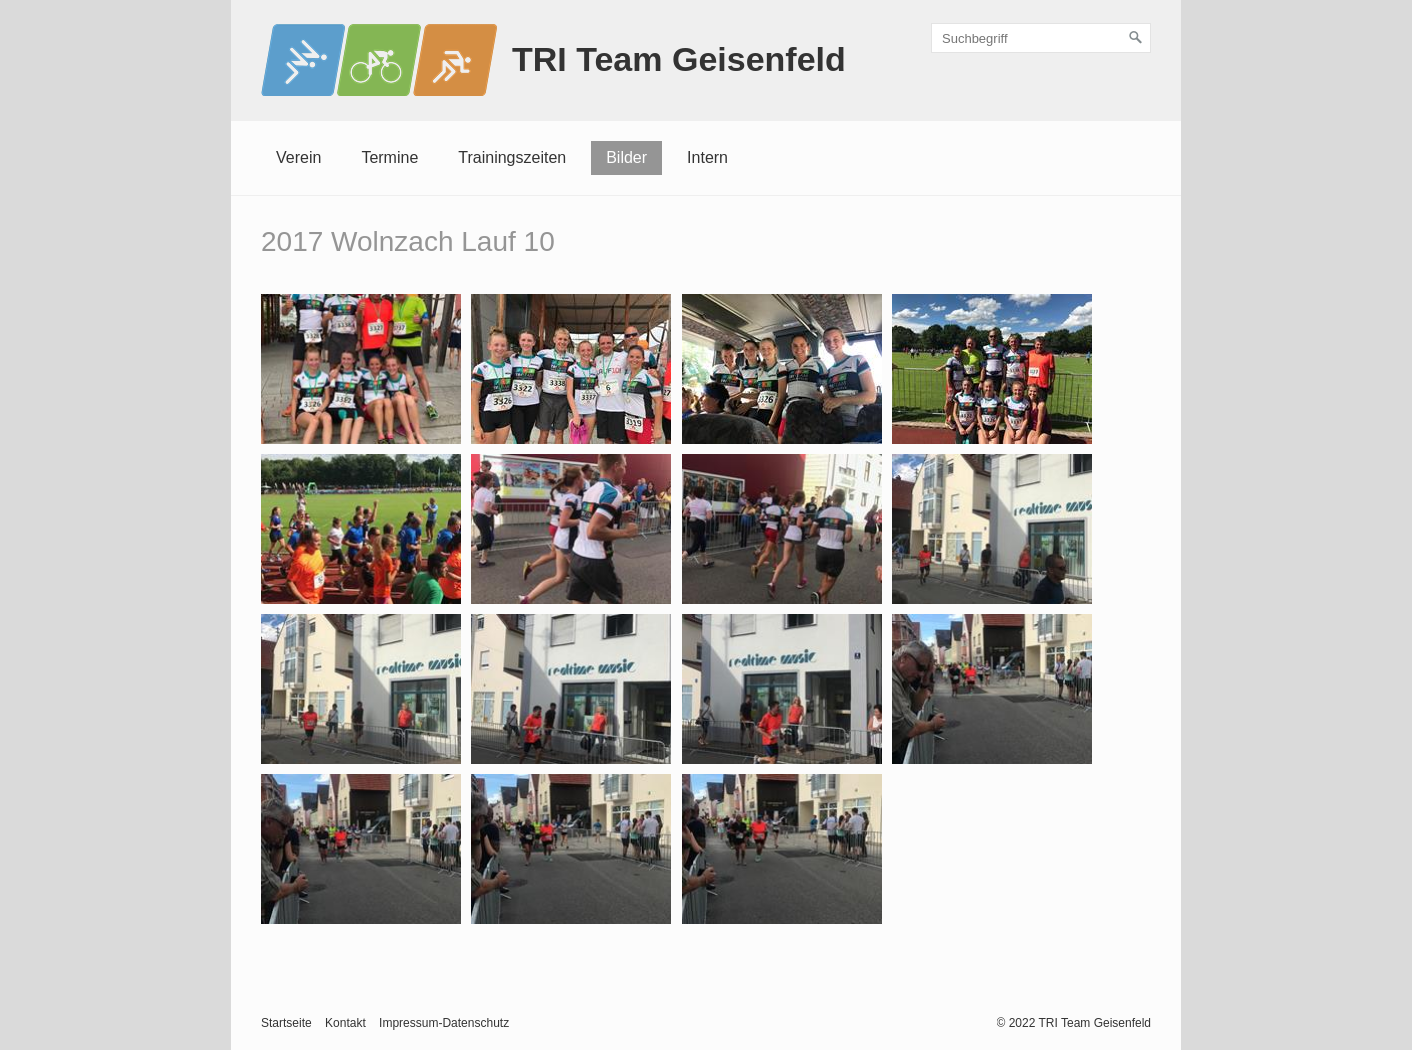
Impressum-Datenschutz (444, 1023)
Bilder (626, 157)
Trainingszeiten (512, 157)
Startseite (286, 1023)
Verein (298, 157)
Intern (707, 157)
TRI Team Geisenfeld (679, 59)
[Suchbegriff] (1041, 38)
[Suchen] (1136, 38)
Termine (389, 157)
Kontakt (345, 1023)
